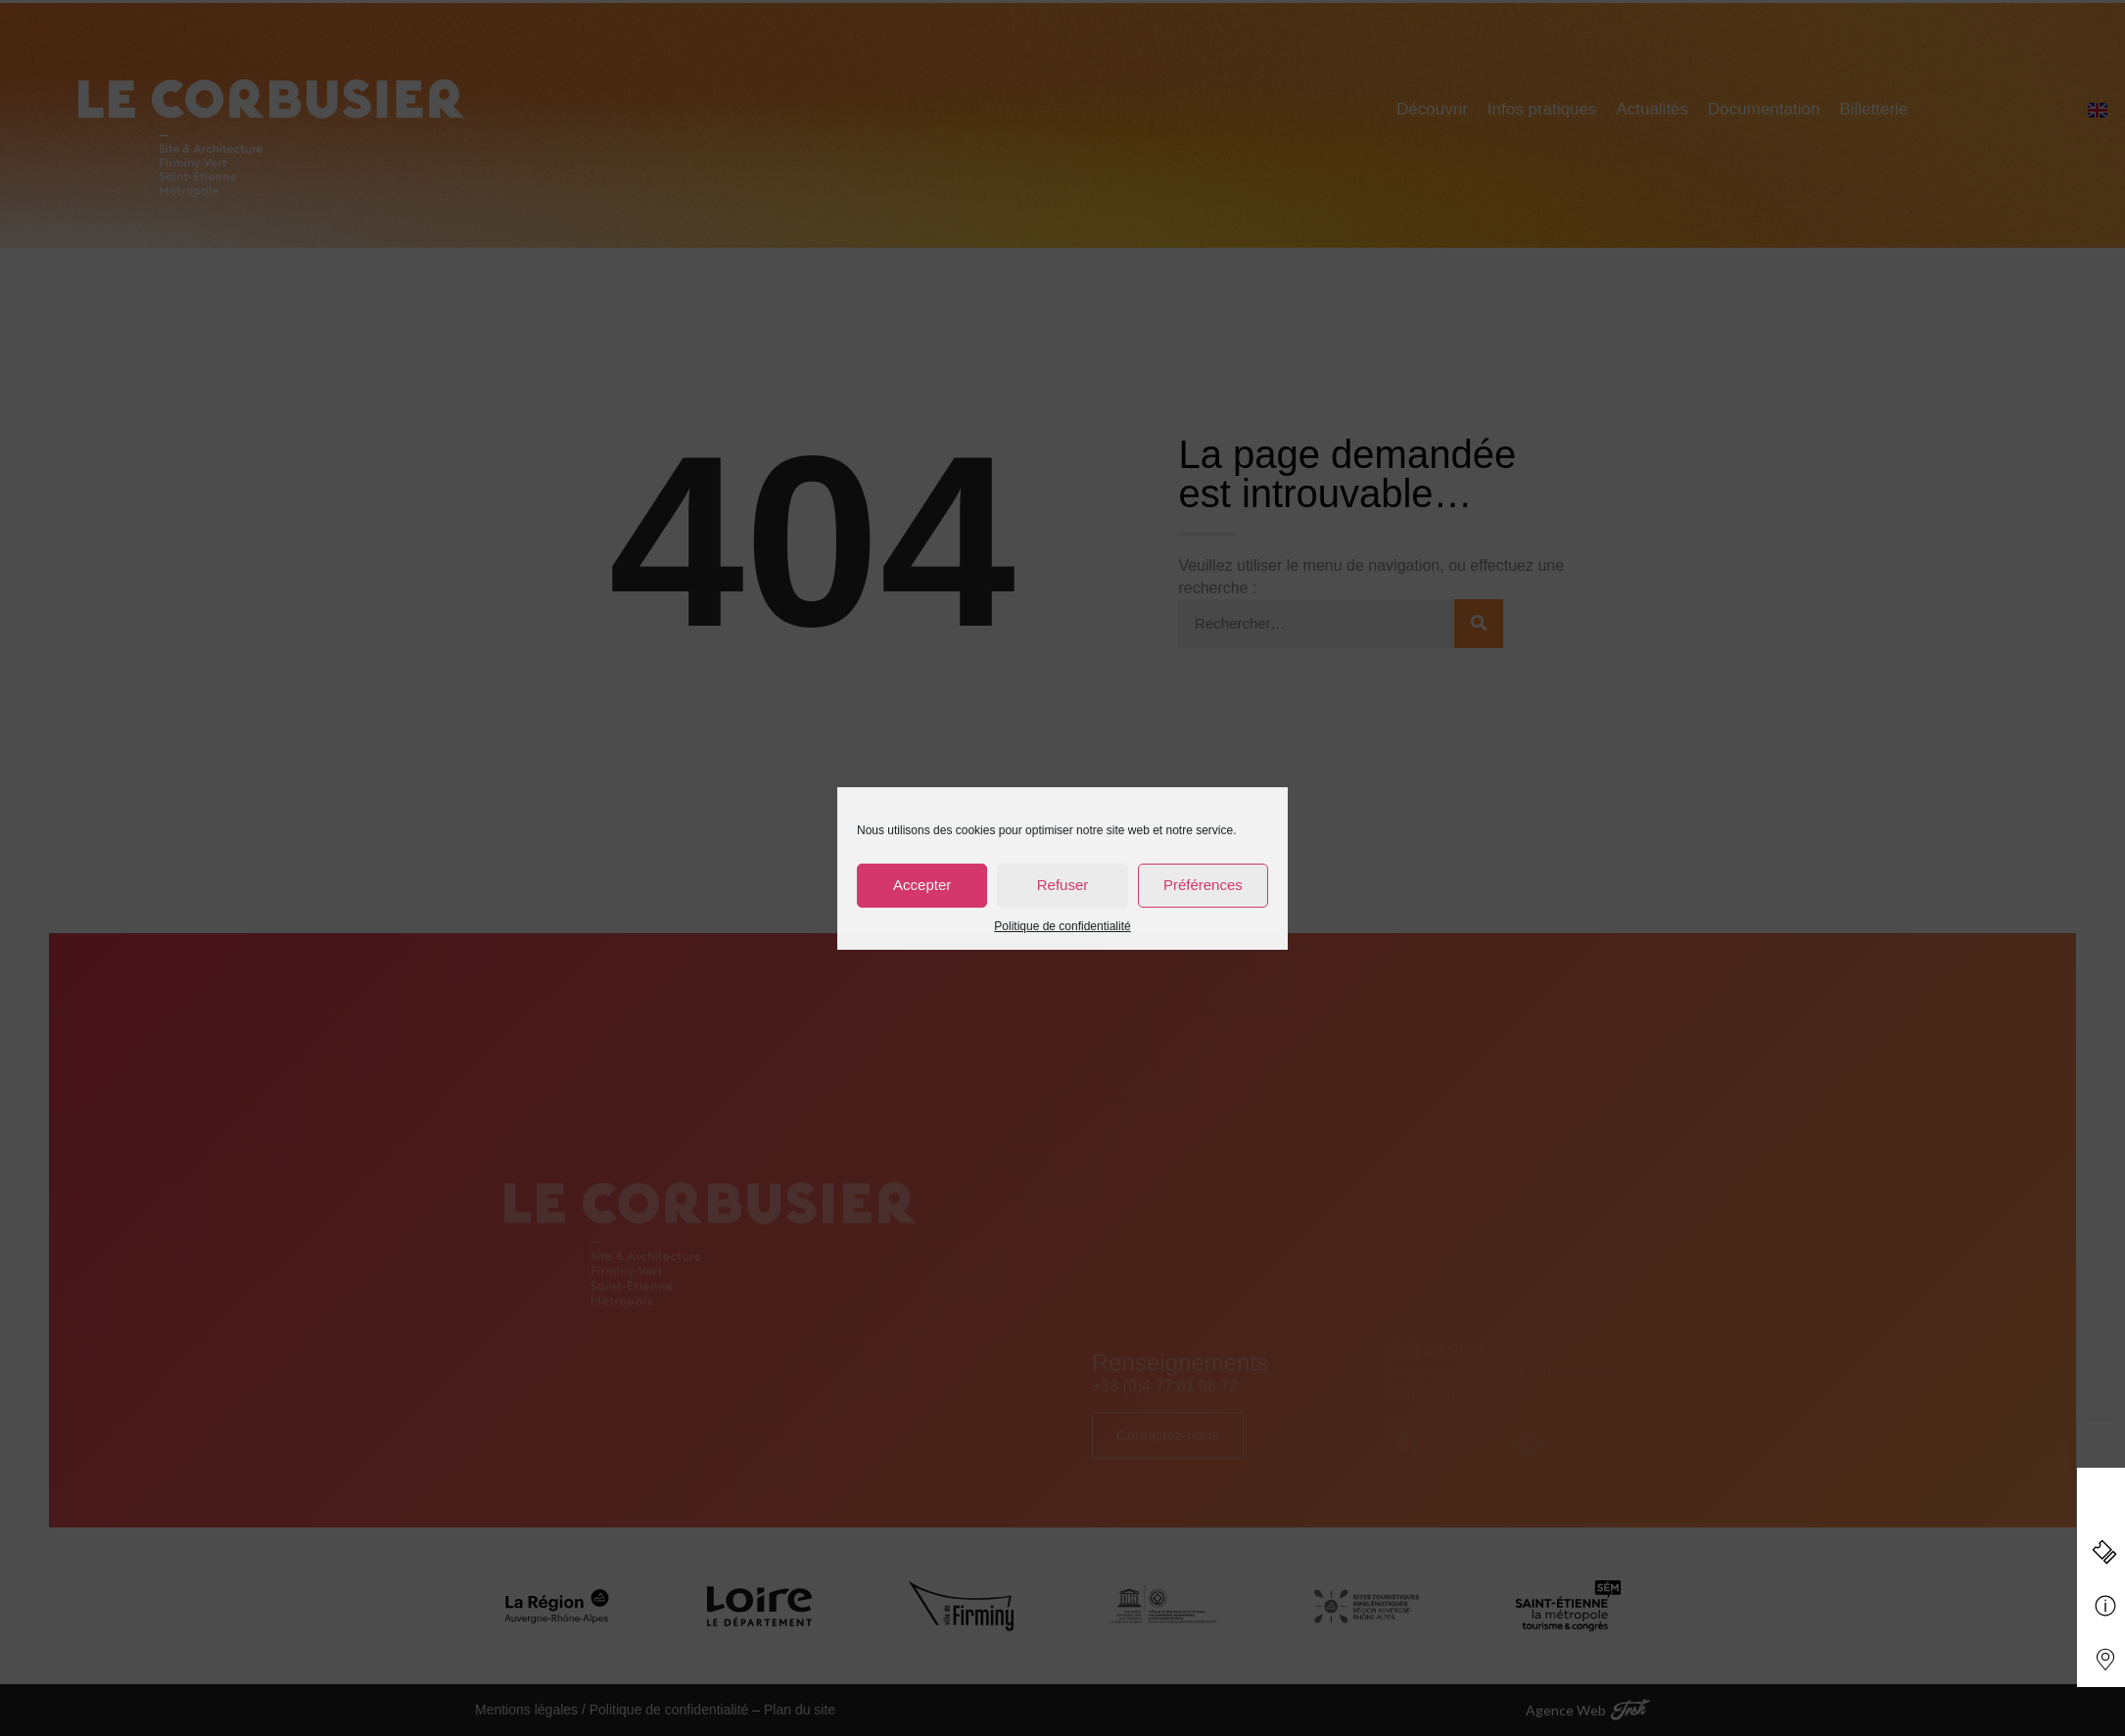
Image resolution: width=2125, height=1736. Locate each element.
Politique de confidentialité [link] (1062, 926)
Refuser (1063, 884)
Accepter (922, 884)
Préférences (1203, 884)
